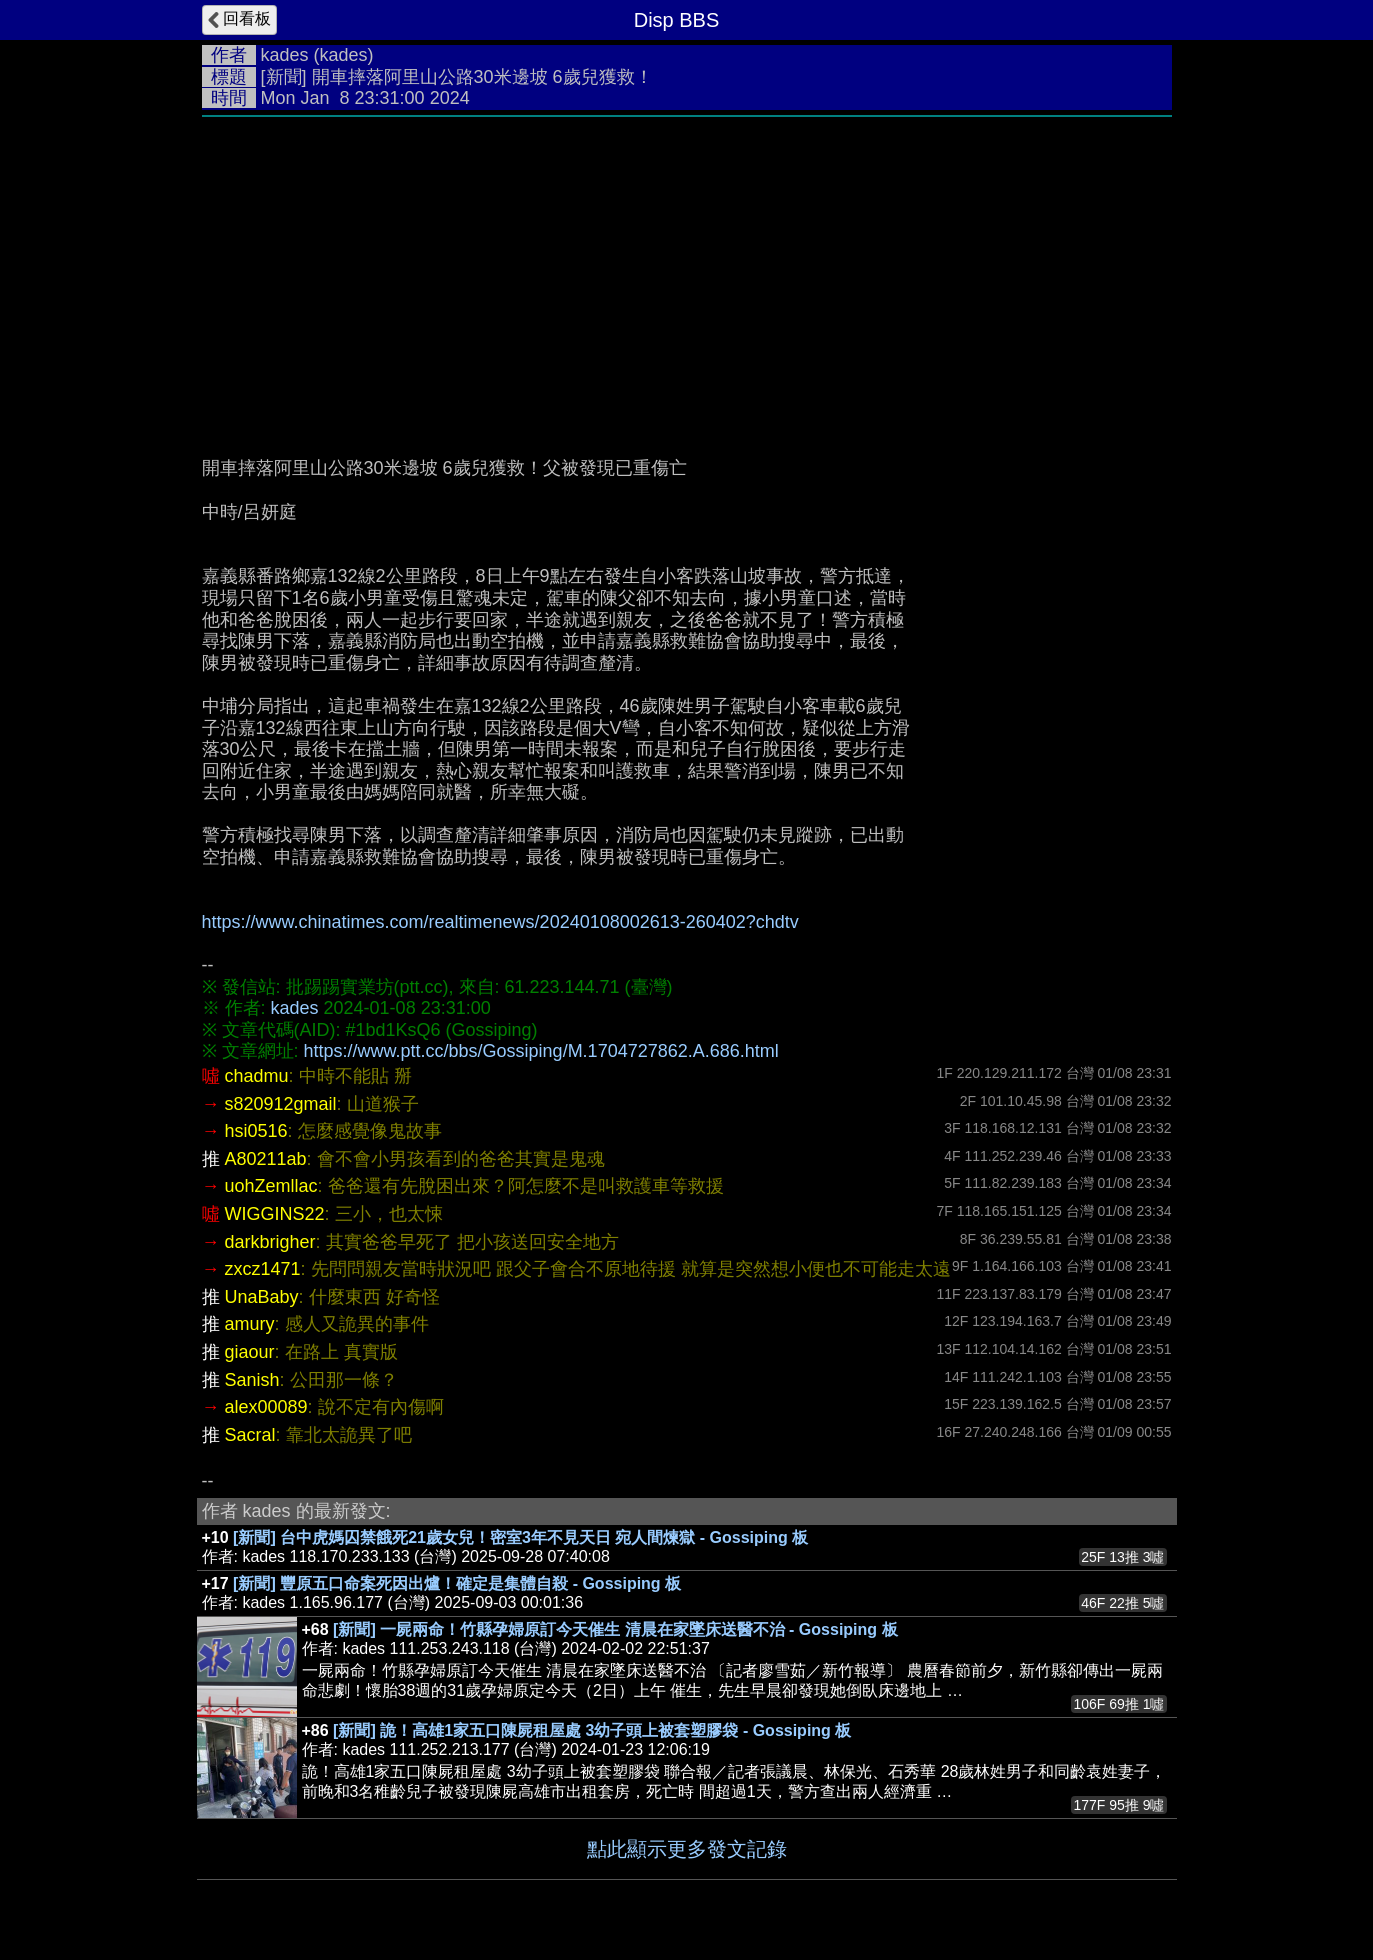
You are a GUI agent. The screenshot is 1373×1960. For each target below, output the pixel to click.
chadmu (257, 1076)
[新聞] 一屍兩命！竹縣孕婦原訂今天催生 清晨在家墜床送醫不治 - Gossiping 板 (615, 1629)
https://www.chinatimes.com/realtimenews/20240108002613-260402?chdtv (500, 922)
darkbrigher (270, 1242)
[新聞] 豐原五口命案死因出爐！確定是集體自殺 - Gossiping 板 (457, 1583)
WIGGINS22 (275, 1214)
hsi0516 (256, 1131)
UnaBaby (262, 1297)
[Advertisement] (687, 277)
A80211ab (266, 1159)
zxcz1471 (263, 1269)
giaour (250, 1352)
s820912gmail (281, 1104)
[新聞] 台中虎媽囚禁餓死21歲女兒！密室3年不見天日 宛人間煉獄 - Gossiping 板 (520, 1537)
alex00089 (266, 1407)
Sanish (252, 1380)
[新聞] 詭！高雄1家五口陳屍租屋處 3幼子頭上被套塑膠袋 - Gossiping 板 (592, 1730)
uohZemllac (271, 1186)
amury (250, 1324)
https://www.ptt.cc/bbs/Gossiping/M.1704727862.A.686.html (541, 1051)
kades (285, 55)
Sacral (250, 1435)
